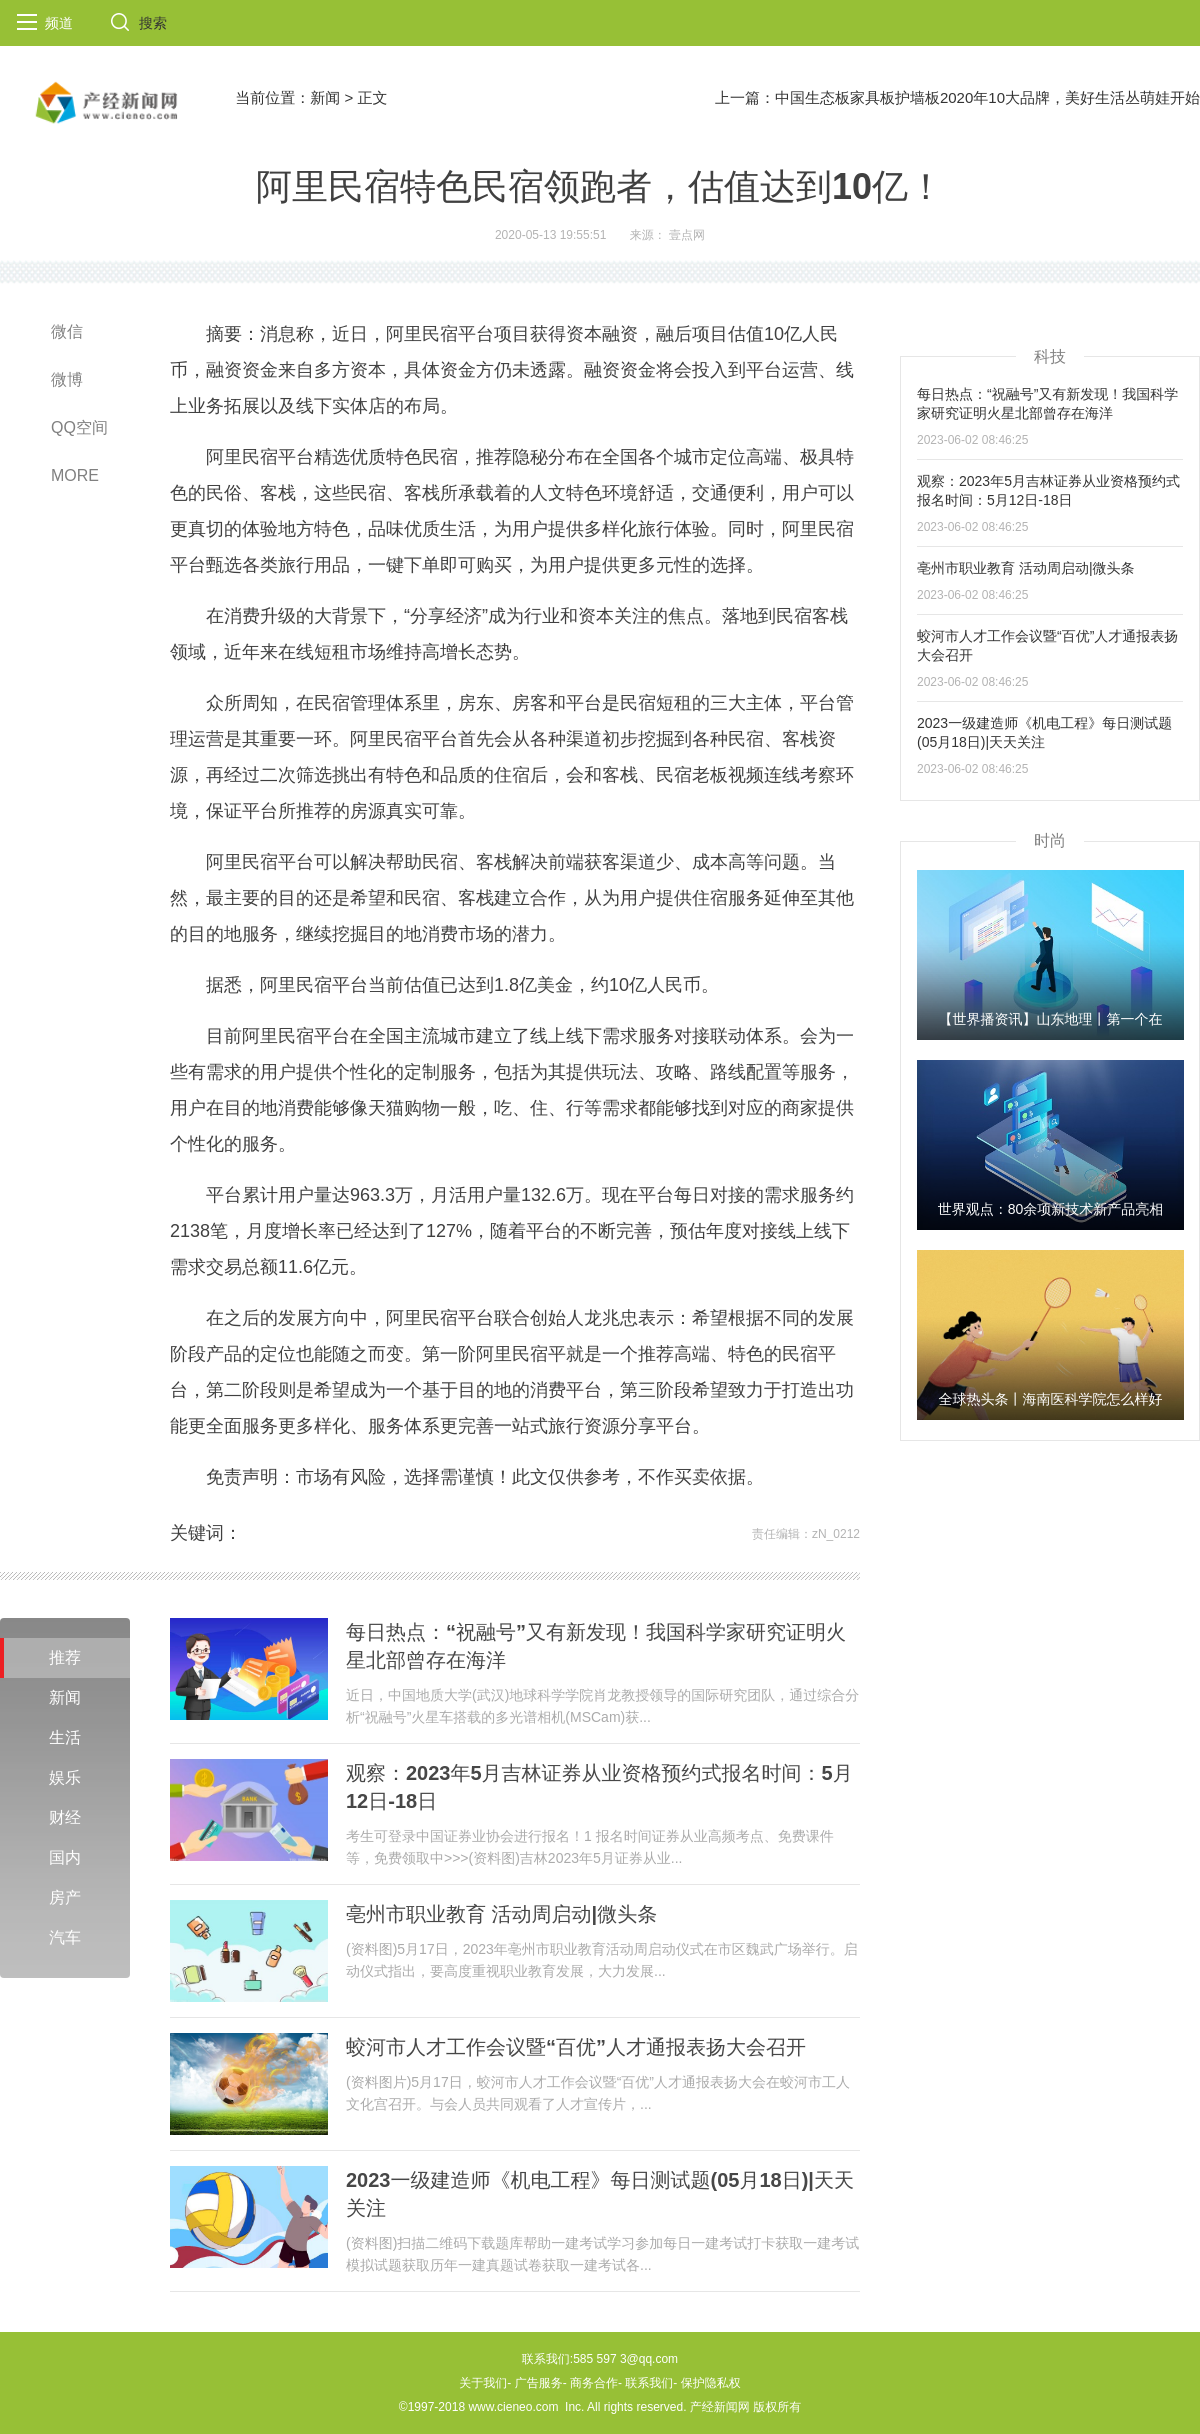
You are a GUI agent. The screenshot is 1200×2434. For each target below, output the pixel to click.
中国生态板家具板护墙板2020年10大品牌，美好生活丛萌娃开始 (987, 97)
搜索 (153, 23)
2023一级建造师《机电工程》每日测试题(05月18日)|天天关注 (600, 2194)
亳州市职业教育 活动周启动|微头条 (501, 1914)
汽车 (65, 1937)
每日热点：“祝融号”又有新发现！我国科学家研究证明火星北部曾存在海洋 (596, 1646)
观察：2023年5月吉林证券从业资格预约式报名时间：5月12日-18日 (599, 1787)
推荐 (65, 1657)
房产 (65, 1897)
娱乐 (65, 1777)
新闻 (325, 97)
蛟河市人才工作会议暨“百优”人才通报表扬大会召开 (576, 2047)
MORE (75, 475)
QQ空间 (79, 427)
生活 (65, 1737)
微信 (67, 331)
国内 (65, 1857)
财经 (65, 1817)
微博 (67, 379)
